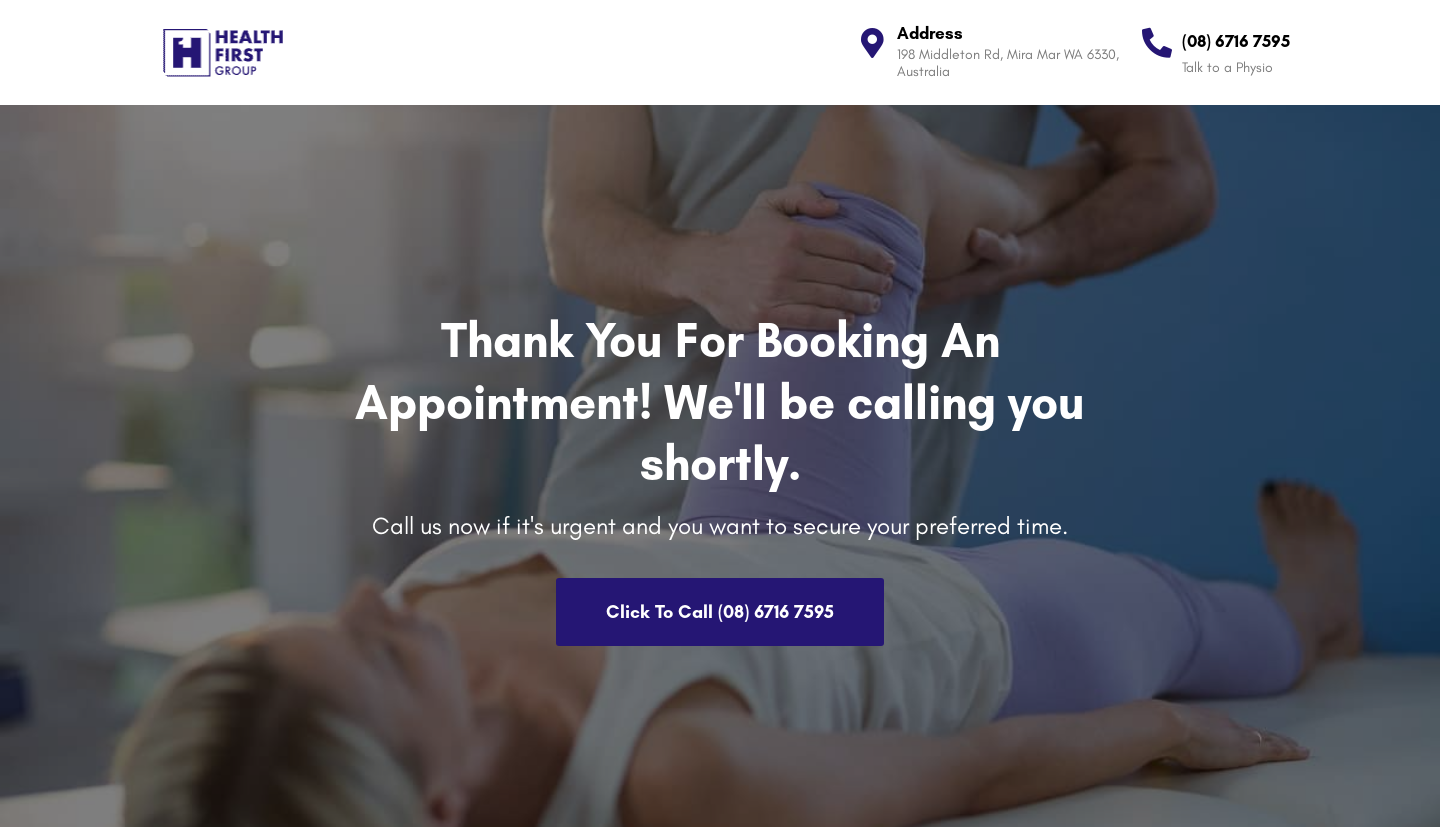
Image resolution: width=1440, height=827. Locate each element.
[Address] (872, 43)
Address (930, 33)
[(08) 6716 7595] (1157, 43)
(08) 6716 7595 (1236, 41)
